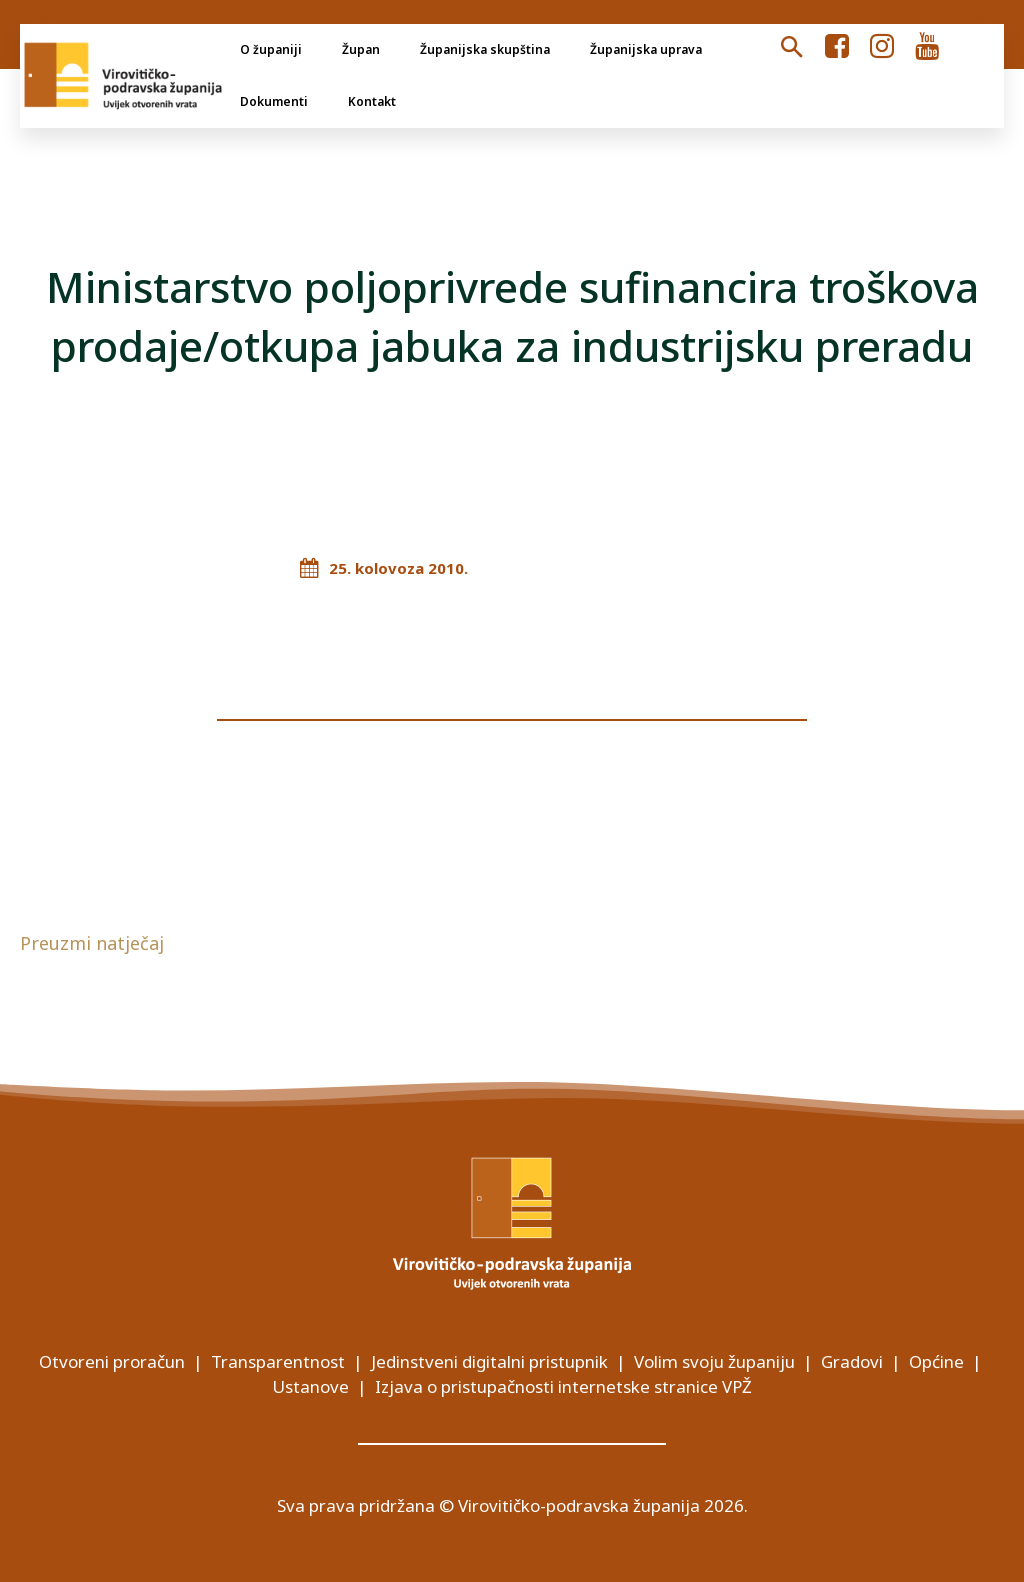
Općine (936, 1361)
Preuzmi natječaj (92, 943)
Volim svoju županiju (714, 1361)
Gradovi (852, 1361)
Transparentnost (278, 1361)
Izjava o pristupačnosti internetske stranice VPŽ (563, 1386)
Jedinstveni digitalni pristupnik (489, 1361)
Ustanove (310, 1386)
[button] (791, 48)
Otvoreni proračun (112, 1361)
